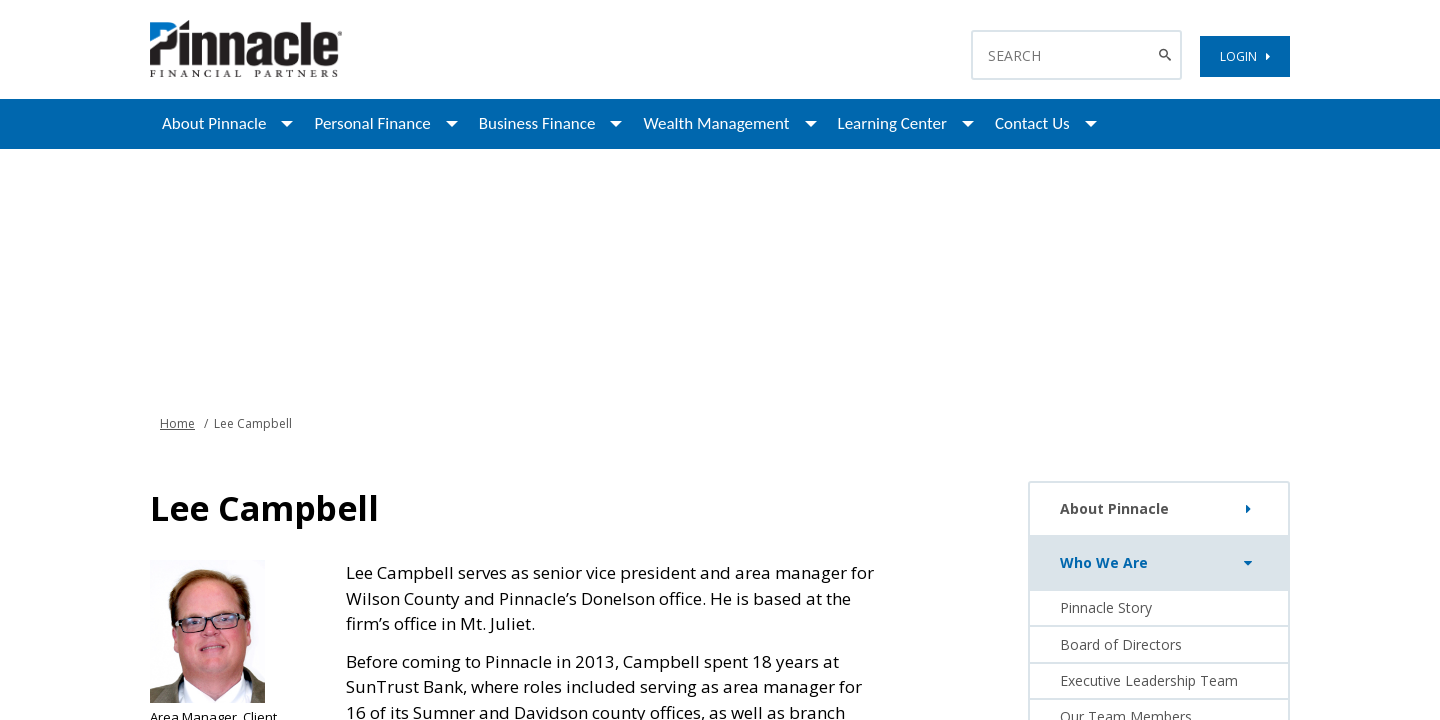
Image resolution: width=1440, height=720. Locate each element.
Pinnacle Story (1106, 607)
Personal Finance (372, 123)
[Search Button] (1167, 55)
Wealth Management (716, 123)
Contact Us (1032, 123)
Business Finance (537, 123)
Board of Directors (1121, 644)
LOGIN (1245, 56)
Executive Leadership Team (1149, 680)
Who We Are (1160, 563)
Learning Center (892, 123)
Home (177, 423)
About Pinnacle (214, 123)
